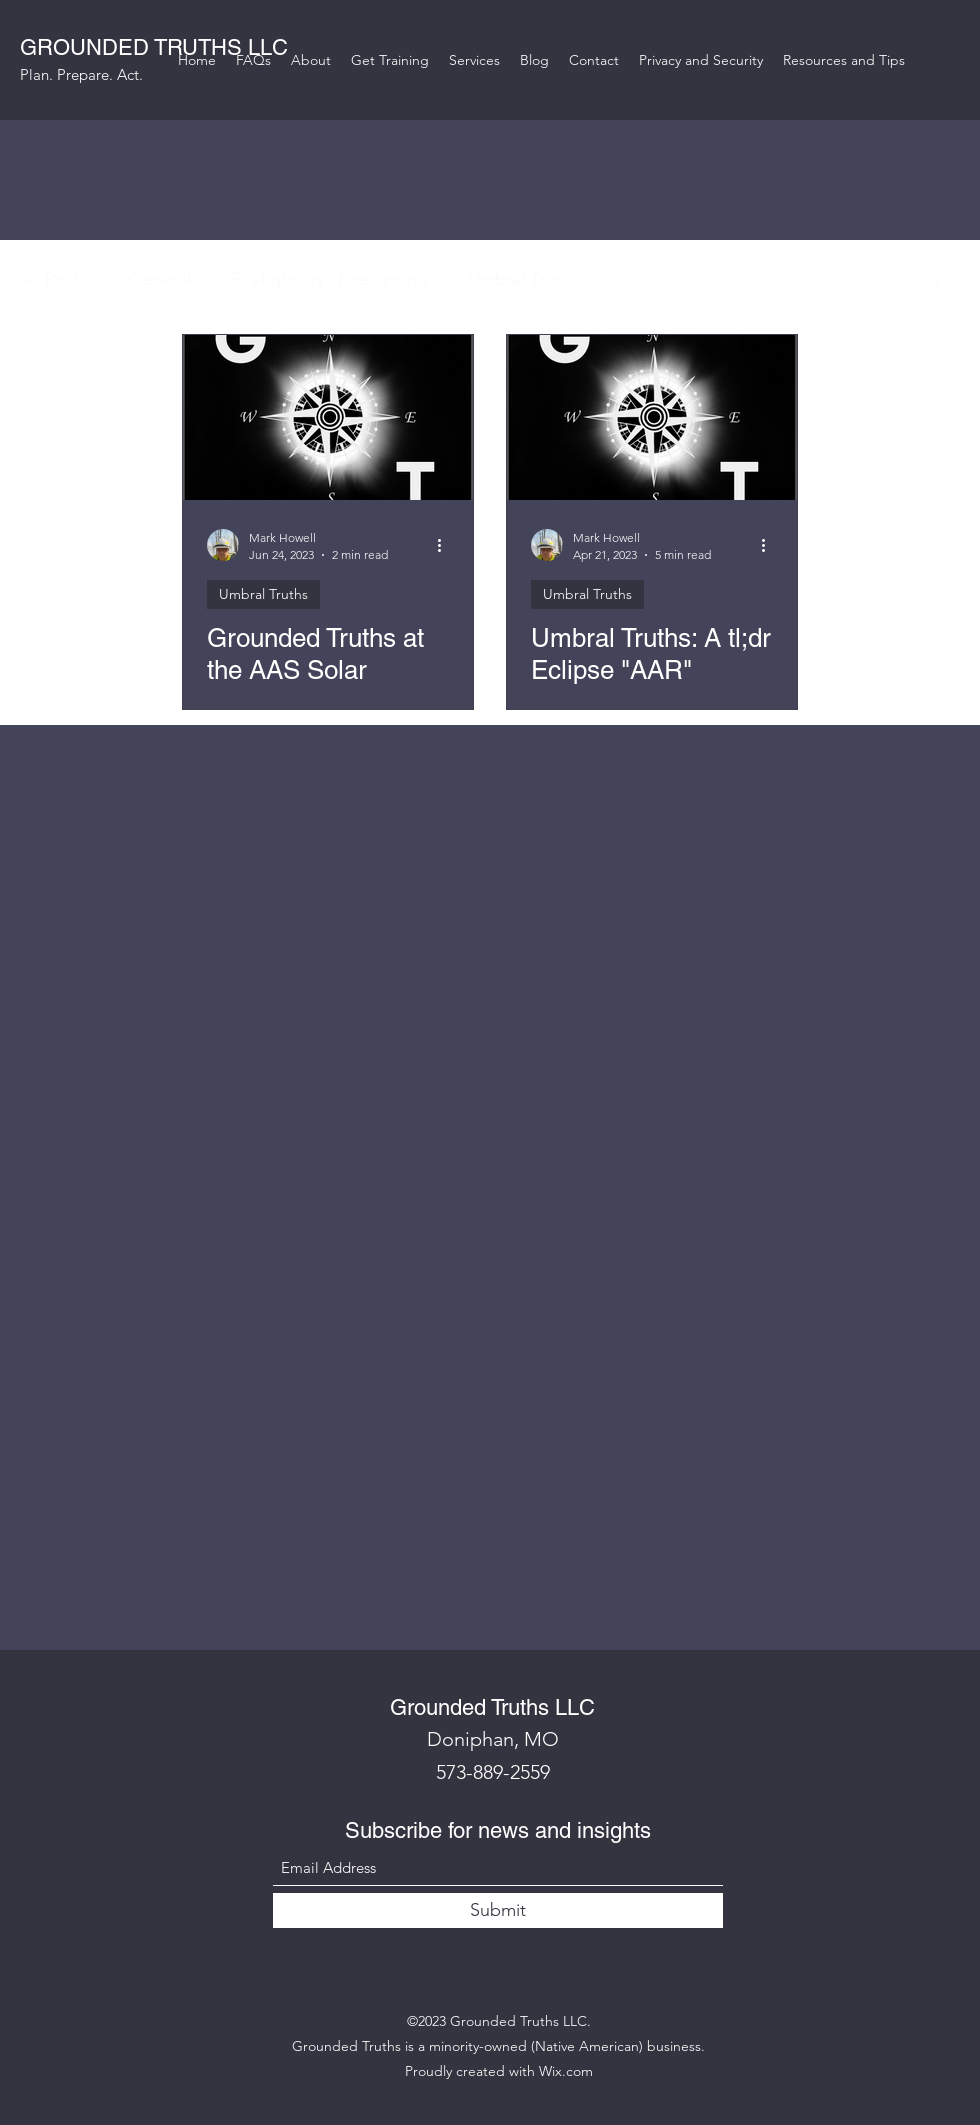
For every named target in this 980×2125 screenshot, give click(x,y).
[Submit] (498, 1910)
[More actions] (446, 545)
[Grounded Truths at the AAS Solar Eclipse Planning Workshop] (328, 417)
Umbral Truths (523, 279)
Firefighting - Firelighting (329, 279)
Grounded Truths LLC (492, 1707)
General (159, 279)
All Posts (54, 279)
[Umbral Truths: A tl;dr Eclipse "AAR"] (652, 417)
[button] (934, 282)
